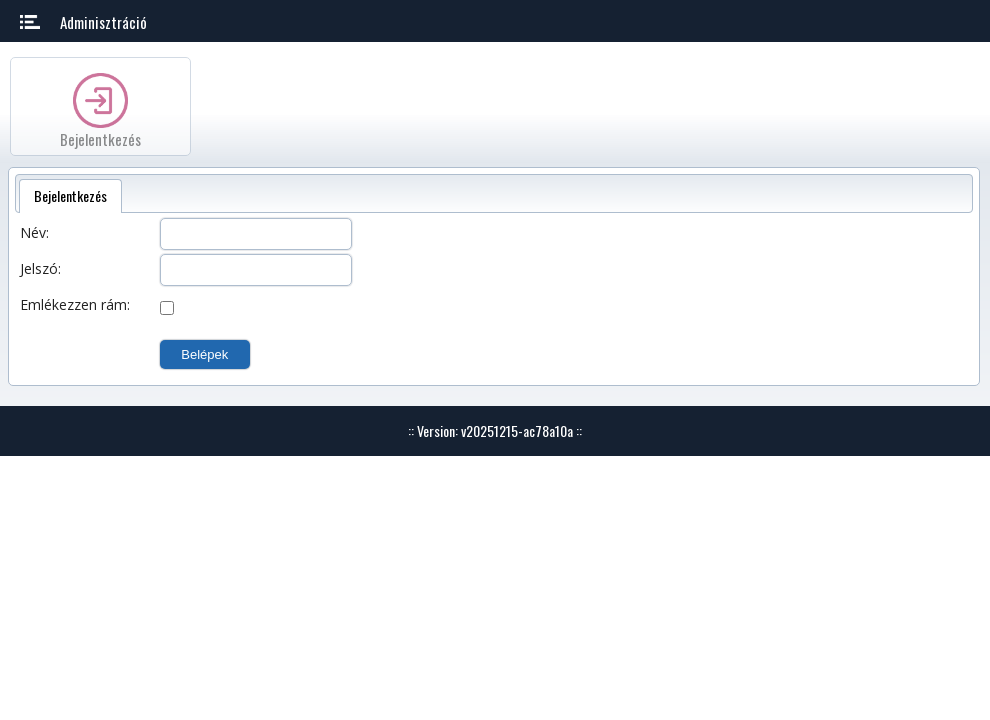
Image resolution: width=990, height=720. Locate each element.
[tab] (70, 196)
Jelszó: (40, 268)
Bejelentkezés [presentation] (70, 195)
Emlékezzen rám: (75, 304)
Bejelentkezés (100, 139)
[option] (100, 106)
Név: (34, 232)
